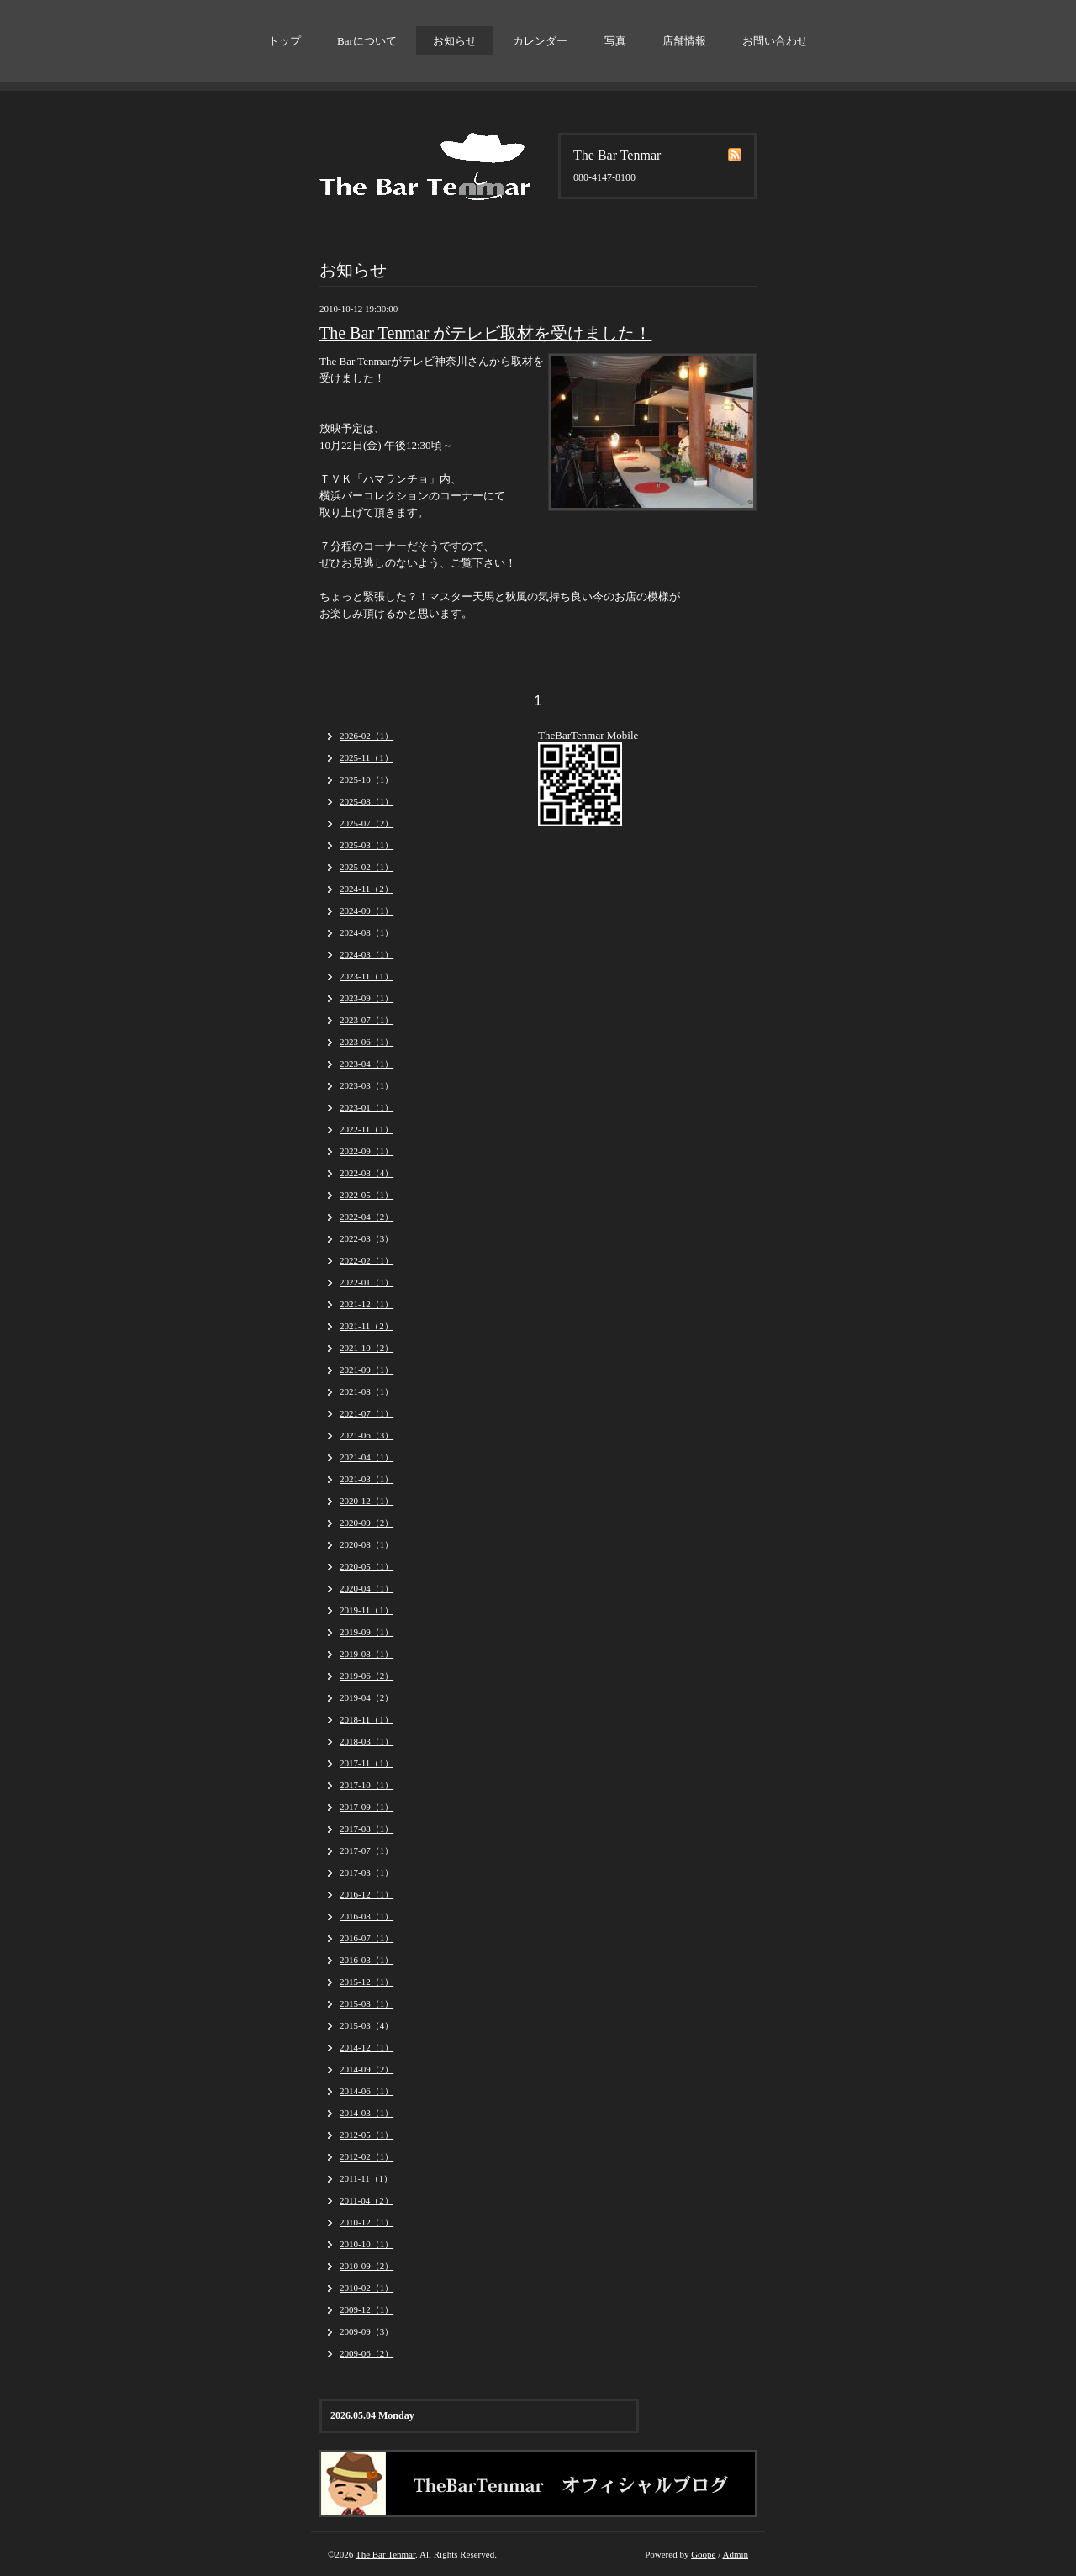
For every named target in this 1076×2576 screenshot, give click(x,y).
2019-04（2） (366, 1697)
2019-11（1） (366, 1610)
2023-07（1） (366, 1020)
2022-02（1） (366, 1260)
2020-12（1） (366, 1501)
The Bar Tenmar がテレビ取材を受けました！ (485, 333)
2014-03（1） (366, 2113)
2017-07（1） (366, 1850)
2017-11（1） (366, 1763)
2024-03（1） (366, 954)
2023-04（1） (366, 1063)
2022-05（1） (366, 1195)
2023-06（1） (366, 1042)
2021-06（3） (366, 1435)
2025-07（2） (366, 823)
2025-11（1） (366, 757)
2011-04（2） (366, 2200)
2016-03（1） (366, 1960)
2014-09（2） (366, 2069)
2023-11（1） (366, 976)
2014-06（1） (366, 2091)
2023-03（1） (366, 1085)
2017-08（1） (366, 1829)
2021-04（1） (366, 1457)
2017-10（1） (366, 1785)
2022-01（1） (366, 1282)
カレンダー (540, 40)
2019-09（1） (366, 1632)
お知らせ (455, 40)
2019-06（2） (366, 1676)
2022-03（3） (366, 1238)
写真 (615, 40)
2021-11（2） (366, 1326)
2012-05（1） (366, 2135)
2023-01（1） (366, 1107)
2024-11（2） (366, 889)
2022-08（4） (366, 1173)
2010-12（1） (366, 2222)
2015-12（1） (366, 1982)
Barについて (367, 40)
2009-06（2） (366, 2353)
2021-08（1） (366, 1391)
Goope (703, 2554)
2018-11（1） (366, 1719)
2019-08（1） (366, 1654)
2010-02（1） (366, 2288)
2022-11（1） (366, 1129)
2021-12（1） (366, 1304)
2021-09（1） (366, 1370)
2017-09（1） (366, 1807)
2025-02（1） (366, 867)
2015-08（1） (366, 2003)
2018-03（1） (366, 1741)
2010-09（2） (366, 2266)
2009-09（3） (366, 2331)
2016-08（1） (366, 1916)
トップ (284, 40)
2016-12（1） (366, 1894)
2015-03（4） (366, 2025)
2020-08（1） (366, 1544)
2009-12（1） (366, 2309)
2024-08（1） (366, 932)
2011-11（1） (366, 2178)
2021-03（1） (366, 1479)
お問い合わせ (775, 40)
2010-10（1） (366, 2244)
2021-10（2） (366, 1348)
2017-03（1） (366, 1872)
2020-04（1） (366, 1588)
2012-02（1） (366, 2156)
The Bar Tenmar (385, 2554)
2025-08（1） (366, 801)
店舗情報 (684, 40)
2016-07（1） (366, 1938)
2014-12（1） (366, 2047)
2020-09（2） (366, 1523)
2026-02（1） (366, 736)
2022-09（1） (366, 1151)
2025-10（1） (366, 779)
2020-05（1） (366, 1566)
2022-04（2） (366, 1216)
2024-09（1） (366, 910)
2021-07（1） (366, 1413)
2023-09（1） (366, 998)
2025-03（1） (366, 845)
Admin (735, 2554)
